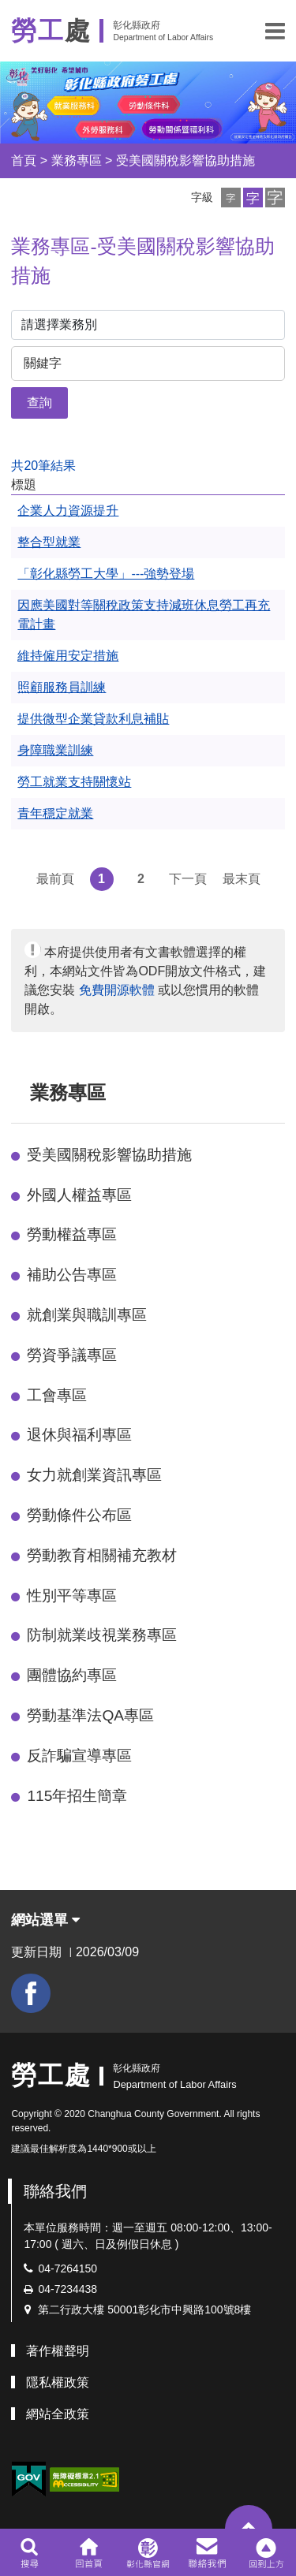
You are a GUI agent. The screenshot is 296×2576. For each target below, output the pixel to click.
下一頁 (188, 878)
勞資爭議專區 (72, 1355)
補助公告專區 (72, 1274)
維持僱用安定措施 (67, 655)
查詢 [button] (39, 402)
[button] (275, 30)
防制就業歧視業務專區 (102, 1635)
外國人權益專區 (79, 1195)
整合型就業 (49, 542)
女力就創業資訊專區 (94, 1475)
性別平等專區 (72, 1595)
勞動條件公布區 (79, 1515)
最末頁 (241, 878)
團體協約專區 (72, 1675)
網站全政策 (57, 2414)
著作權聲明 (57, 2351)
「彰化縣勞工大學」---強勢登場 (105, 573)
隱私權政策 (57, 2382)
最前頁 (55, 878)
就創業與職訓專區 (87, 1315)
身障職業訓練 (55, 750)
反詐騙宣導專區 (79, 1755)
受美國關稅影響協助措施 (185, 160)
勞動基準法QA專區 (90, 1715)
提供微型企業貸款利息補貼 (93, 718)
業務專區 (76, 160)
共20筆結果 (43, 465)
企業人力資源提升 (67, 510)
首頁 (23, 160)
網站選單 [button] (45, 1920)
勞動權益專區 (72, 1234)
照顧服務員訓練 (61, 687)
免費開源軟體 (117, 990)
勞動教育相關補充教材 (102, 1555)
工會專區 (57, 1395)
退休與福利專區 (79, 1434)
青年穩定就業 (55, 813)
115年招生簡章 (77, 1796)
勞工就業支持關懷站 (74, 781)
